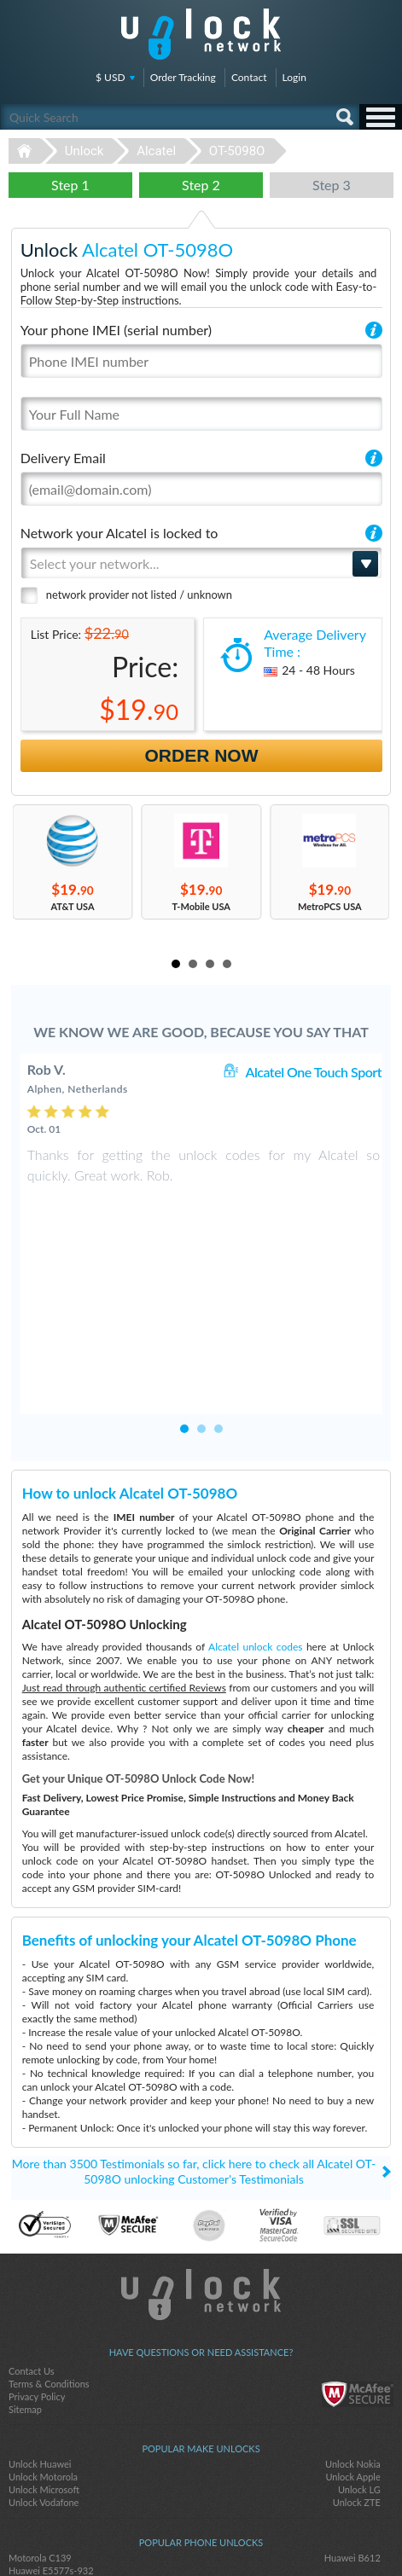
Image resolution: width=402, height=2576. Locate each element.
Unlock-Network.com (201, 2179)
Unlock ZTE (357, 2387)
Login (294, 77)
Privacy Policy (37, 2281)
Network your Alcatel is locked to (119, 533)
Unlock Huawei (40, 2348)
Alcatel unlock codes (255, 1531)
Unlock (84, 151)
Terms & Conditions (49, 2268)
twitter (201, 2534)
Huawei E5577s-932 (51, 2455)
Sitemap (25, 2294)
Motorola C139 (40, 2442)
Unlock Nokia (353, 2348)
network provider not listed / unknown (139, 594)
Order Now (202, 755)
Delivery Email (63, 458)
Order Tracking (183, 77)
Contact (249, 77)
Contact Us (32, 2255)
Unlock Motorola (43, 2361)
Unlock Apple (352, 2361)
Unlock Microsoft (44, 2374)
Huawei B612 (352, 2442)
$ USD (110, 77)
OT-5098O (237, 151)
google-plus (235, 2534)
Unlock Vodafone (44, 2387)
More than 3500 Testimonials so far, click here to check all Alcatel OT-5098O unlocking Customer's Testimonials (194, 2056)
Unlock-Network (201, 34)
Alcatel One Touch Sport (313, 1072)
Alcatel (156, 151)
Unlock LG (359, 2374)
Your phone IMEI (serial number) (116, 330)
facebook (167, 2534)
